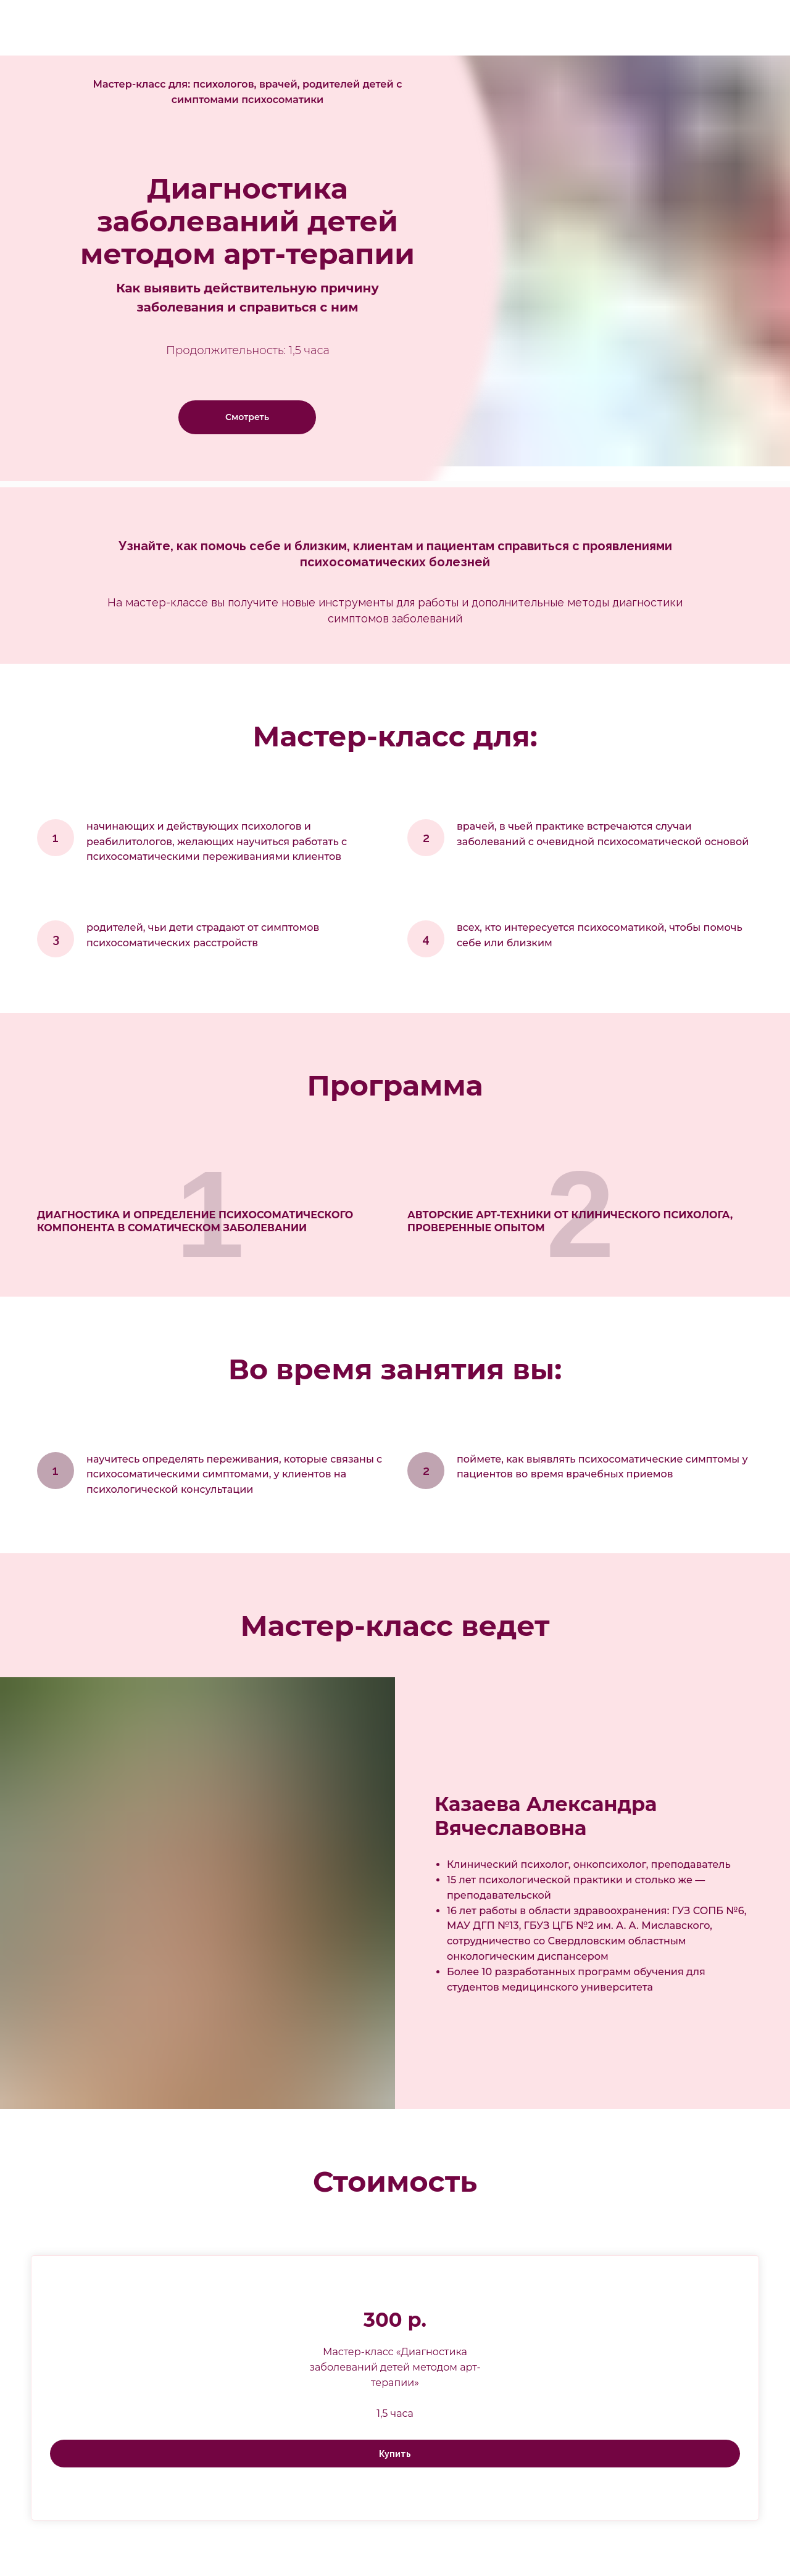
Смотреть (247, 417)
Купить (395, 2454)
